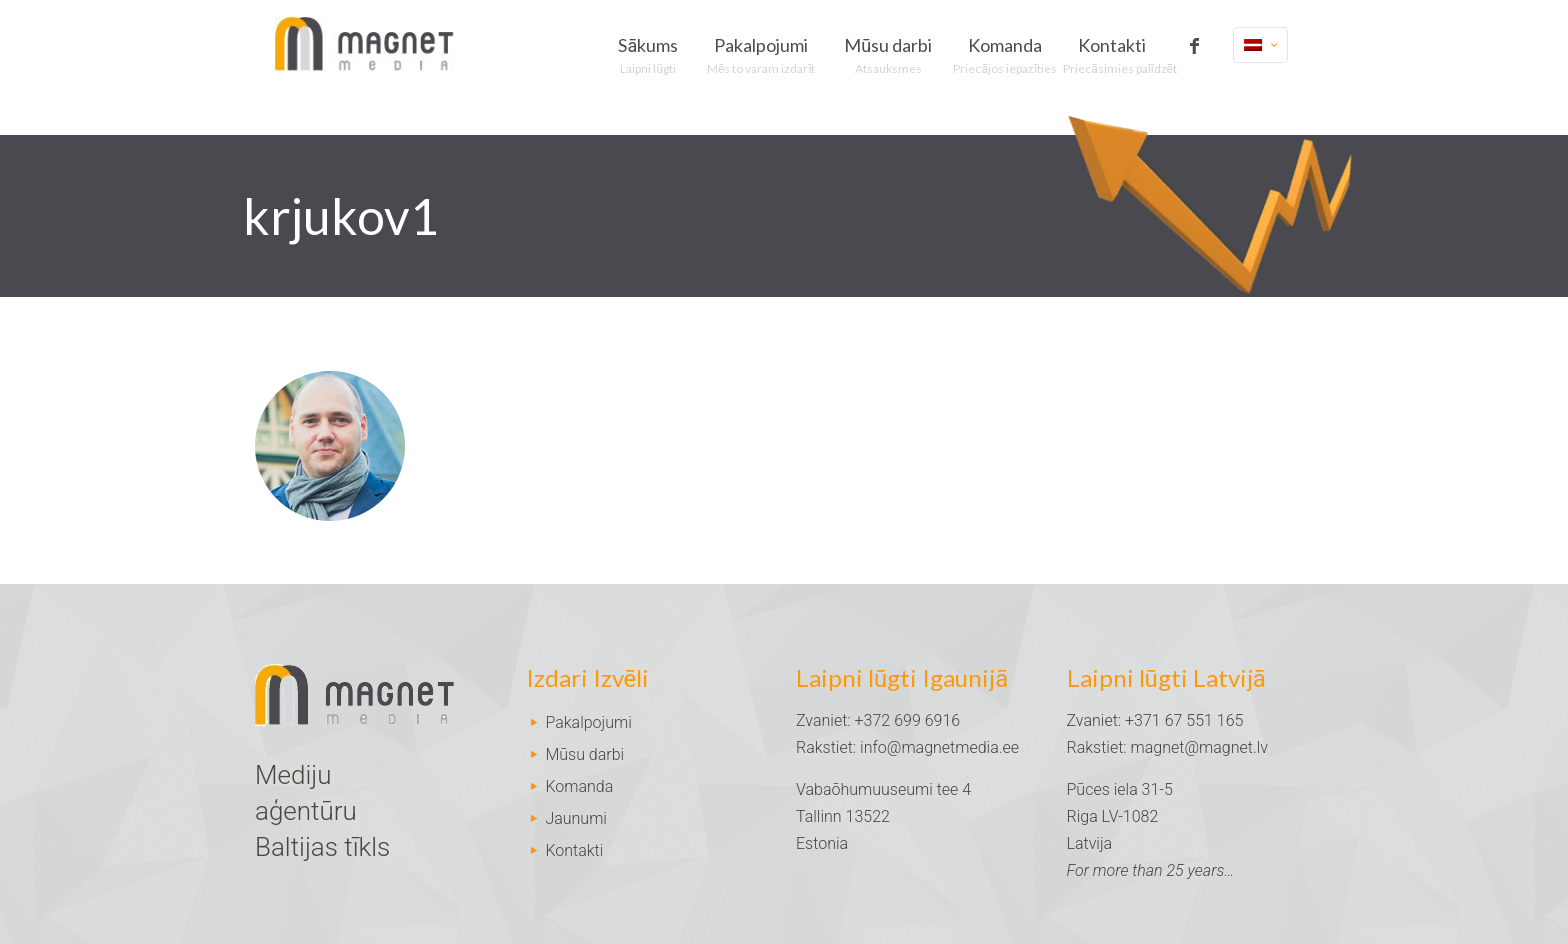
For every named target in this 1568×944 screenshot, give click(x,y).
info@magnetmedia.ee (939, 747)
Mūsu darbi (584, 754)
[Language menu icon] (1260, 45)
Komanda (579, 786)
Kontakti (574, 850)
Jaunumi (576, 818)
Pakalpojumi (588, 722)
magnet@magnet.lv (1199, 747)
